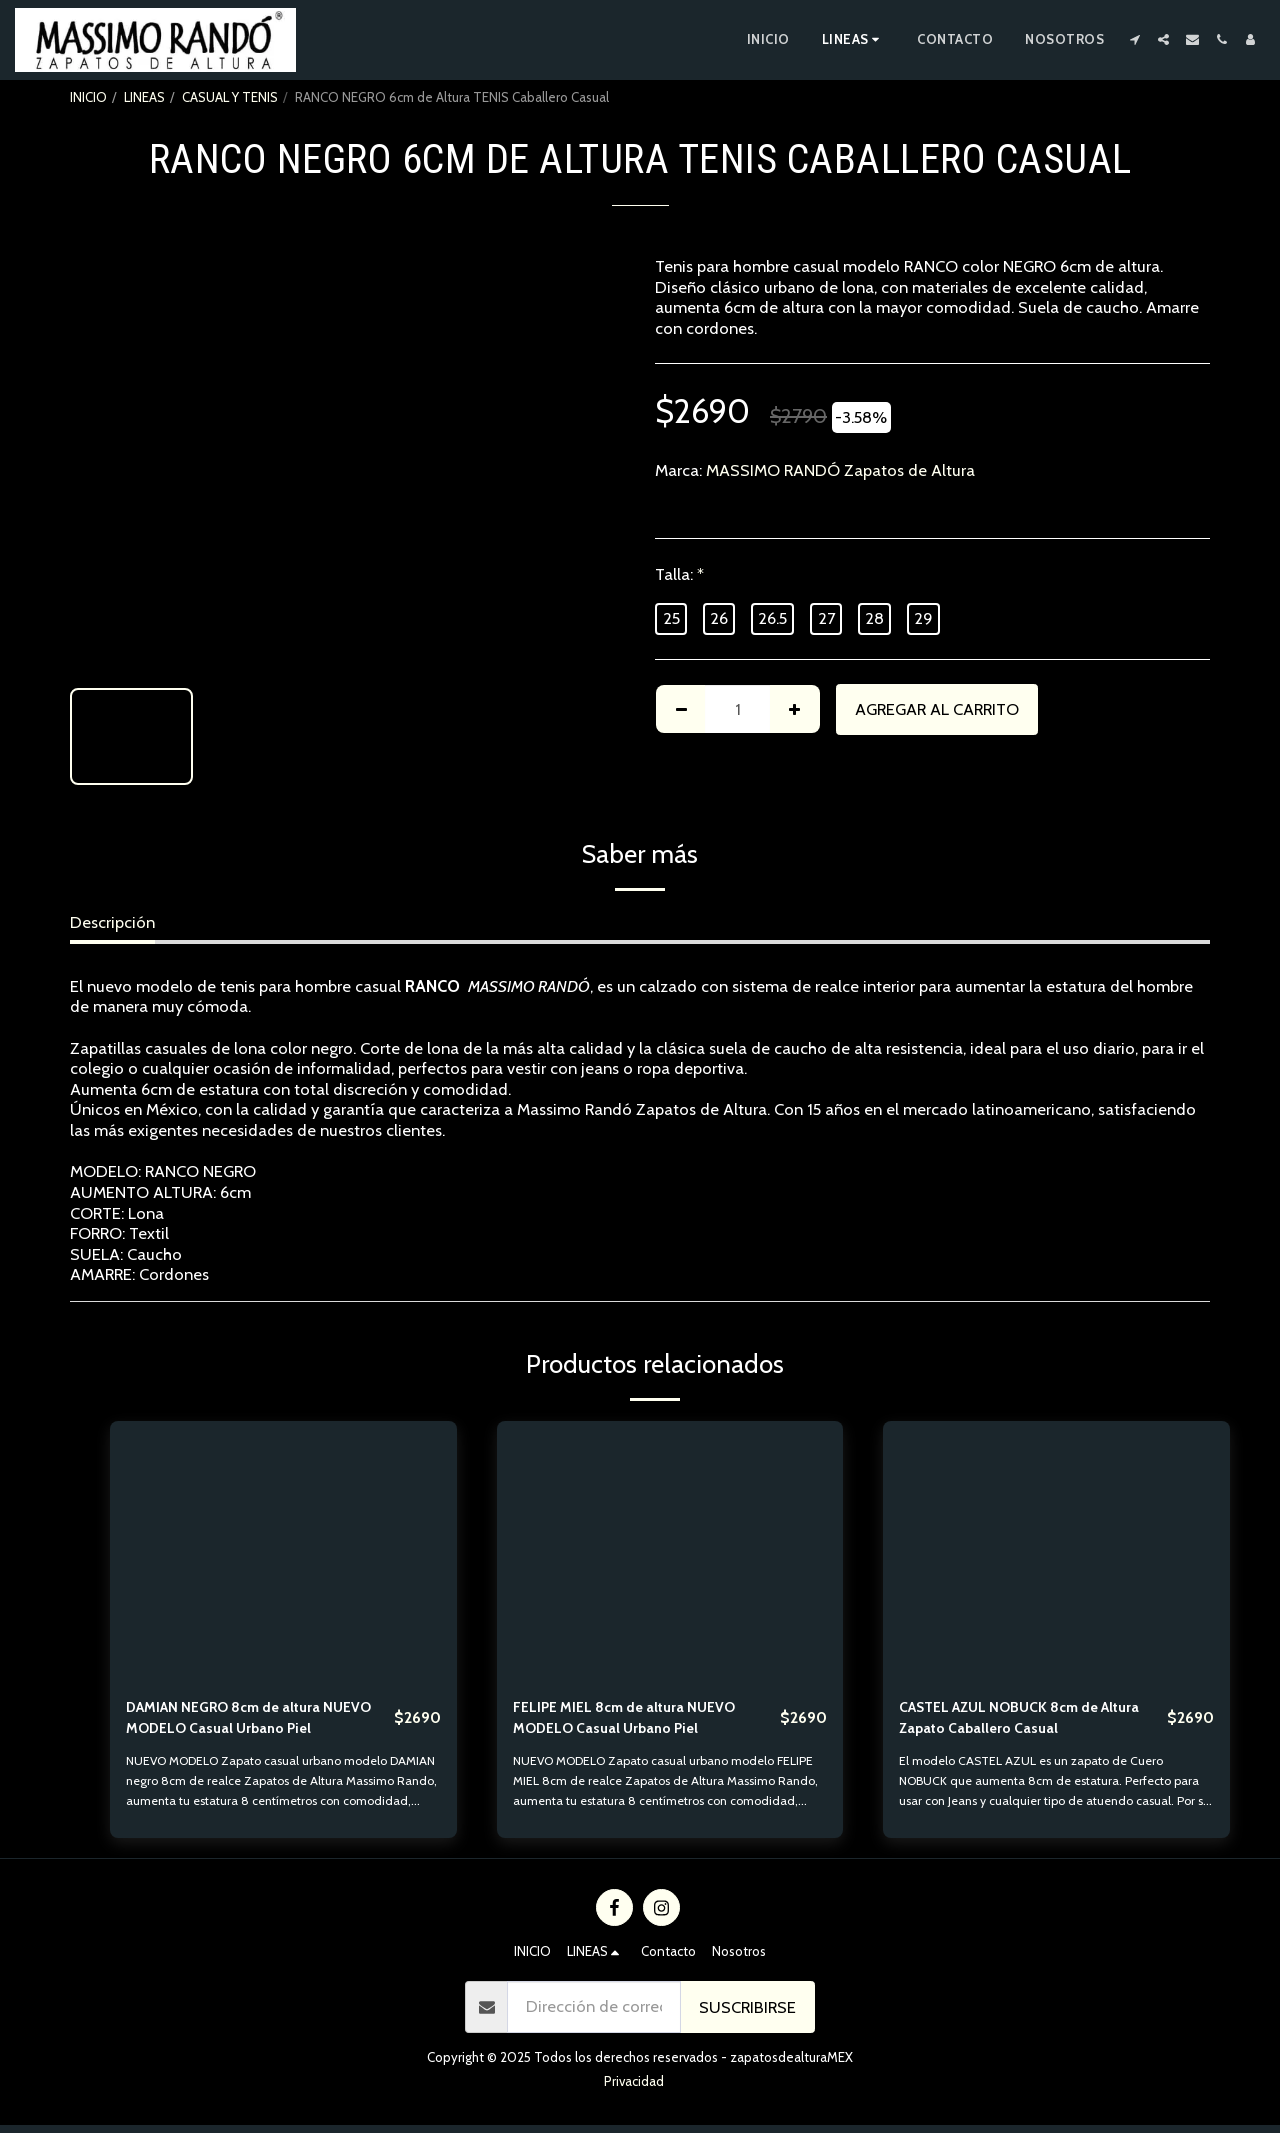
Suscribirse (747, 2015)
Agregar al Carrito (937, 709)
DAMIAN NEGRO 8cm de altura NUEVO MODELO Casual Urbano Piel (247, 1723)
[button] (1134, 39)
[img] (283, 1551)
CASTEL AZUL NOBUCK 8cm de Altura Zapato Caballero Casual (1016, 1721)
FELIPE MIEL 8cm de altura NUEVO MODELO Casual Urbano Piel (640, 1721)
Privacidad (634, 2089)
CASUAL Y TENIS (230, 97)
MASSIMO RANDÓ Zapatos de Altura (840, 470)
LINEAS (144, 97)
